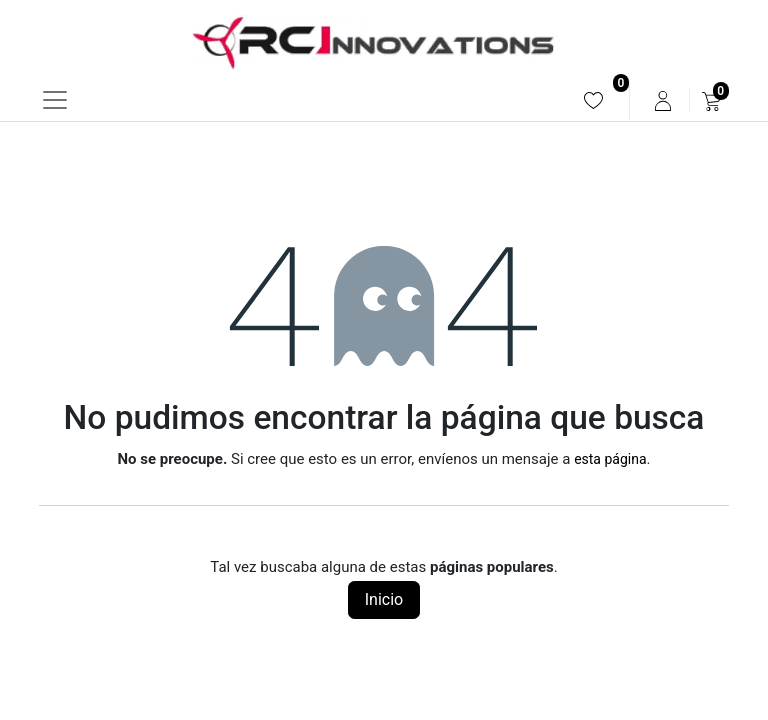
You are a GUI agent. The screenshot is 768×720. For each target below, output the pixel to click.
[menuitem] (593, 100)
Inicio (384, 599)
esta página (610, 459)
